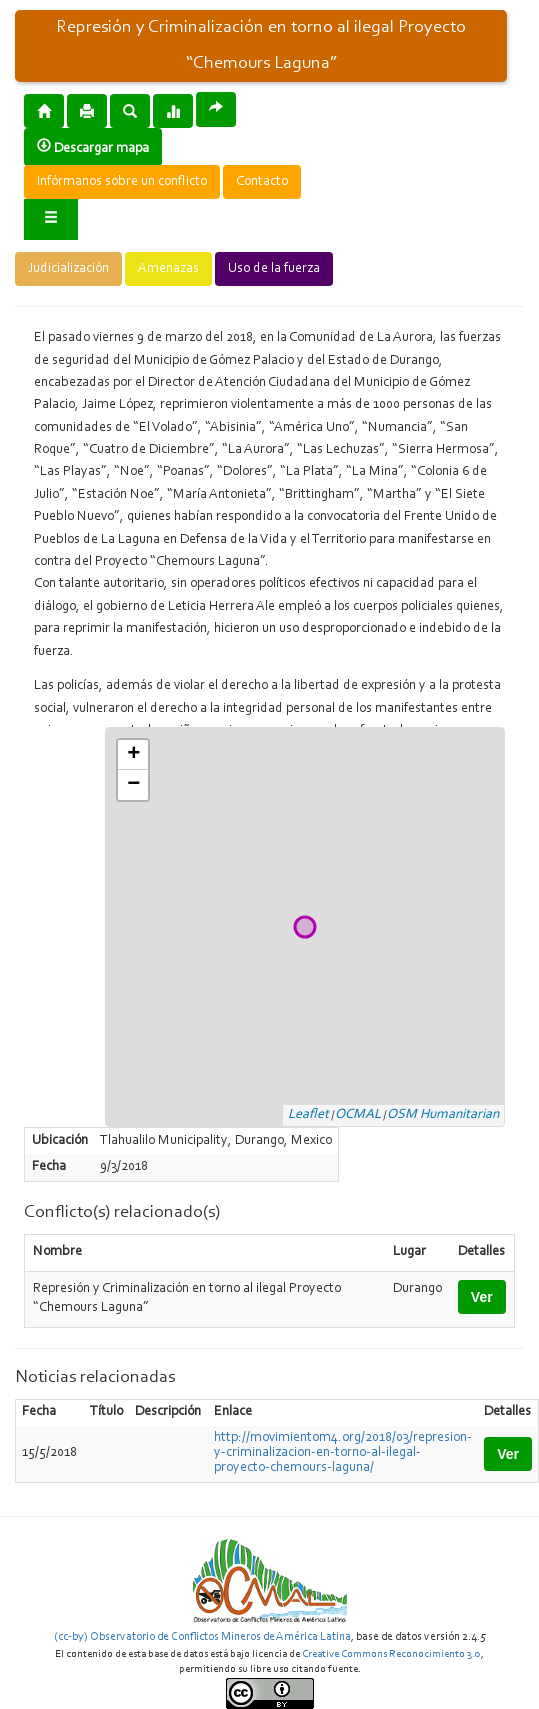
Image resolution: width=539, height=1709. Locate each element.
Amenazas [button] (168, 269)
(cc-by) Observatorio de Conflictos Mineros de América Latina (202, 1637)
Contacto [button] (262, 182)
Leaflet (308, 1115)
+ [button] (133, 755)
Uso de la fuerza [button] (274, 269)
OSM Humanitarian (443, 1115)
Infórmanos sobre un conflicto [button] (122, 182)
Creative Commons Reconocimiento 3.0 (391, 1654)
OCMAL (358, 1115)
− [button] (133, 785)
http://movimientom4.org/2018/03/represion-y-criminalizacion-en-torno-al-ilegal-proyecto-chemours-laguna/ (343, 1453)
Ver (482, 1297)
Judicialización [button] (68, 269)
